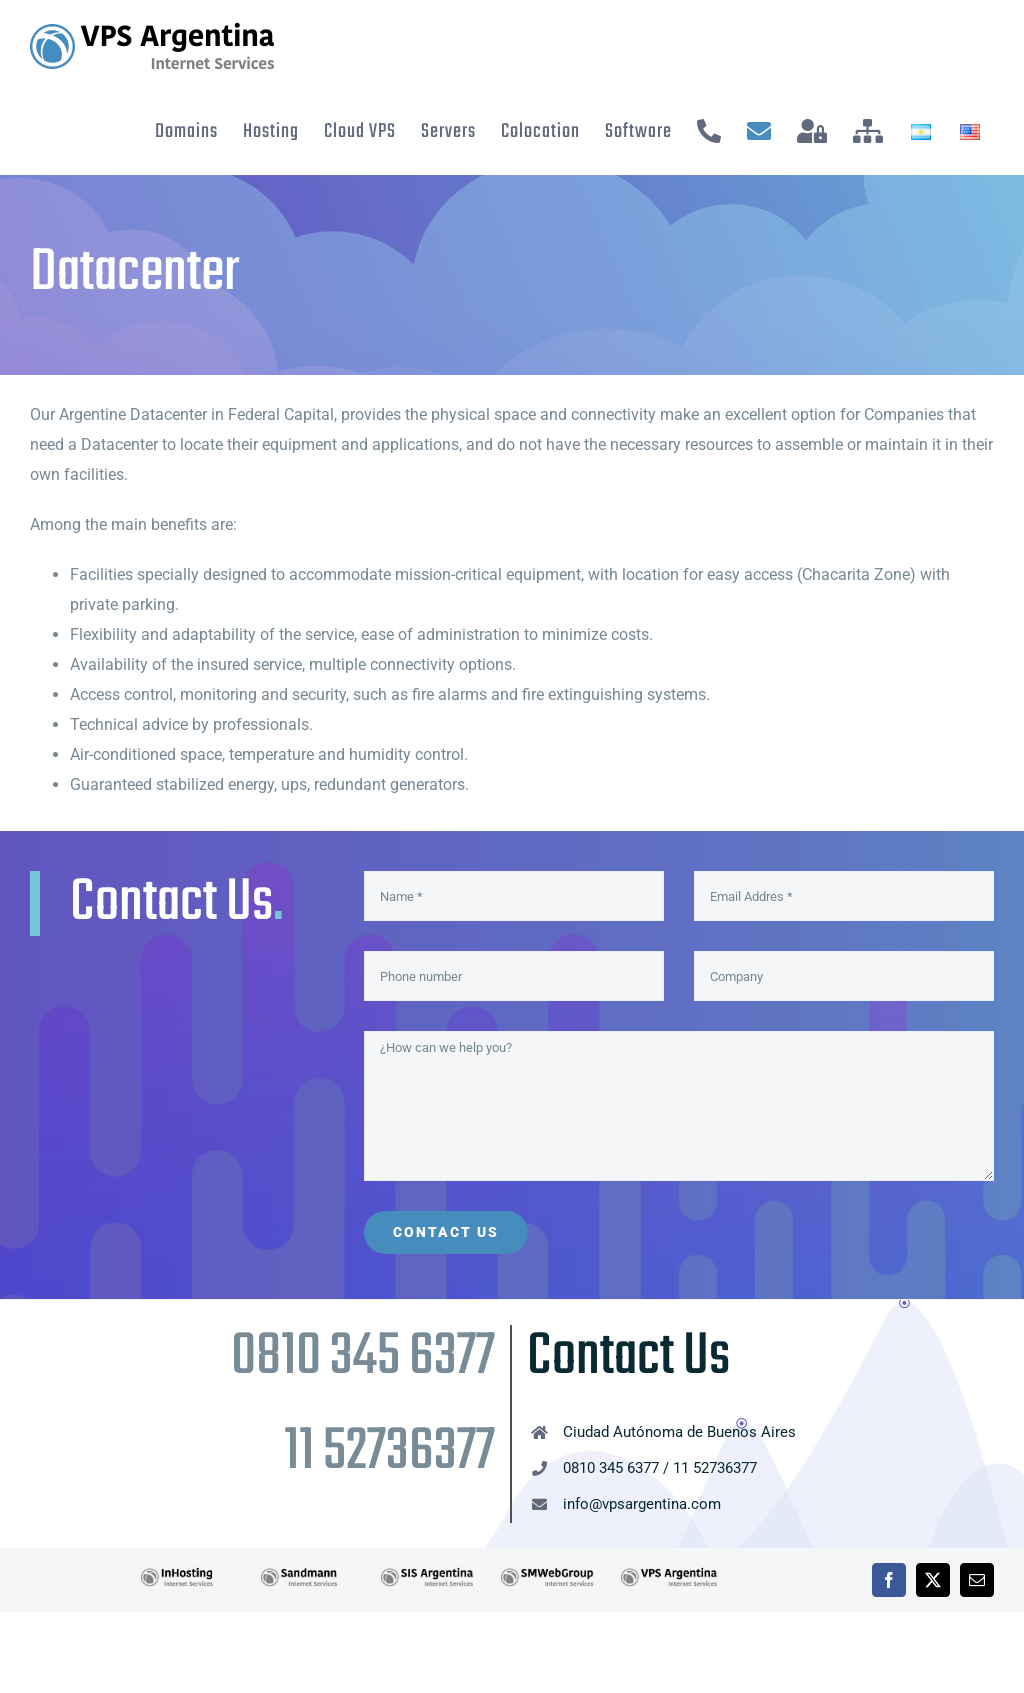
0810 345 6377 (363, 1357)
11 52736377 (389, 1452)
